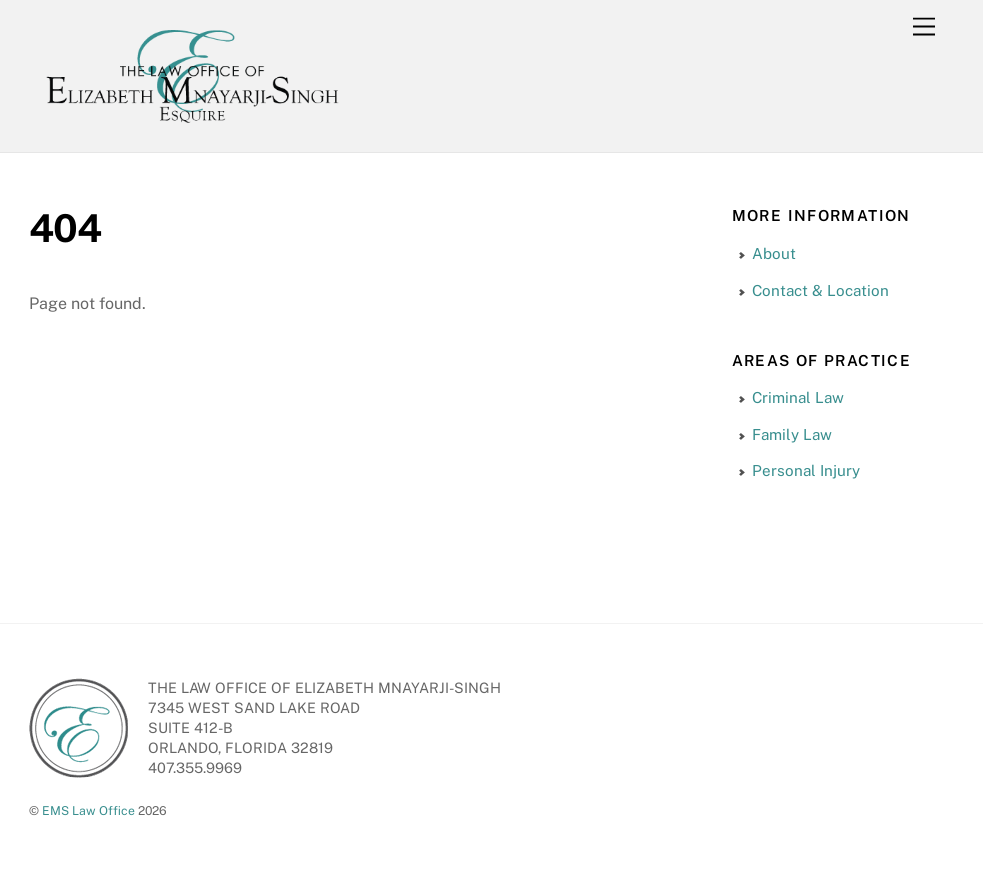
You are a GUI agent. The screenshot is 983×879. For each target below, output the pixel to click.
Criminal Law (798, 397)
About (774, 253)
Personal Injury (806, 470)
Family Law (792, 434)
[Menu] (924, 27)
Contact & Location (820, 290)
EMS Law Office (88, 810)
